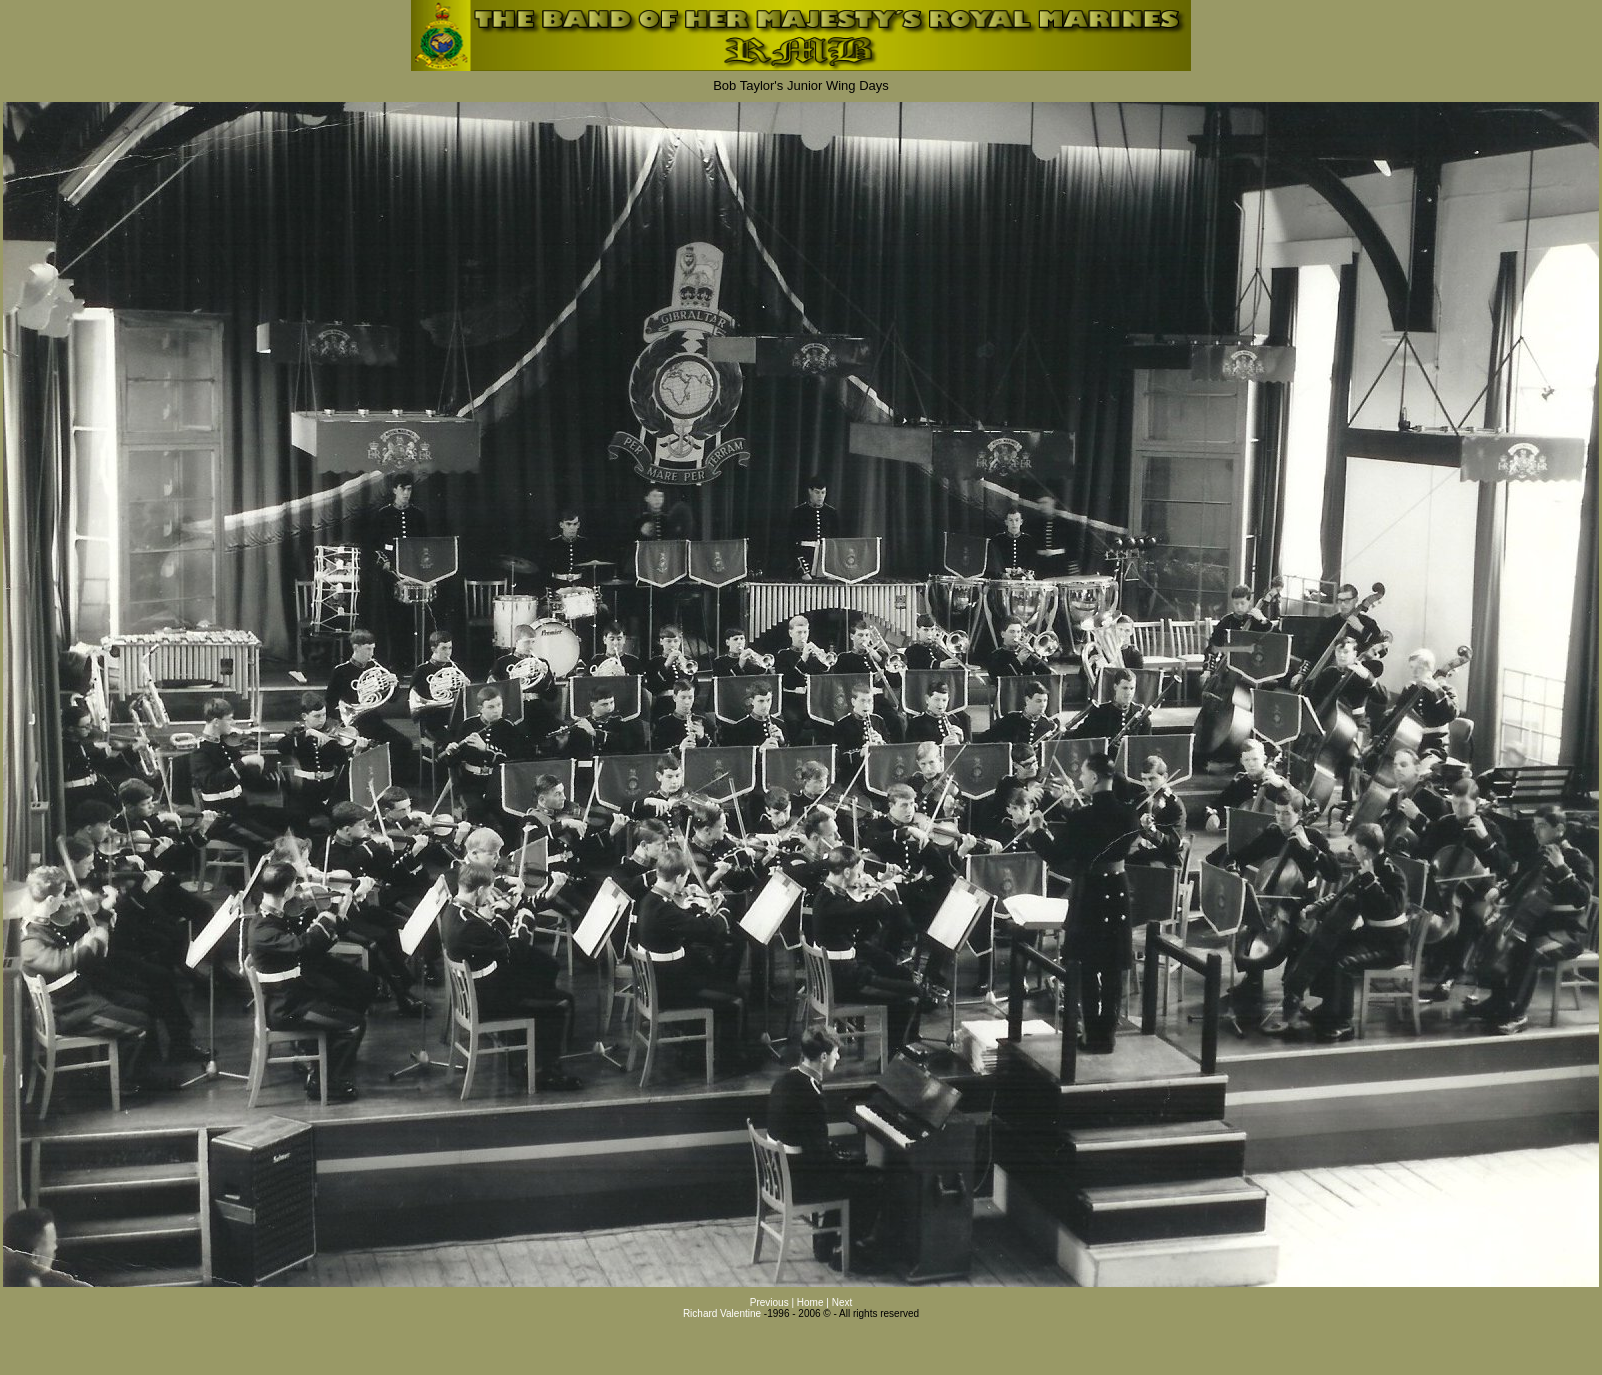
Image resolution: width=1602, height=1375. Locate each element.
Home (811, 1302)
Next (842, 1302)
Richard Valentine (722, 1313)
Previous (769, 1302)
